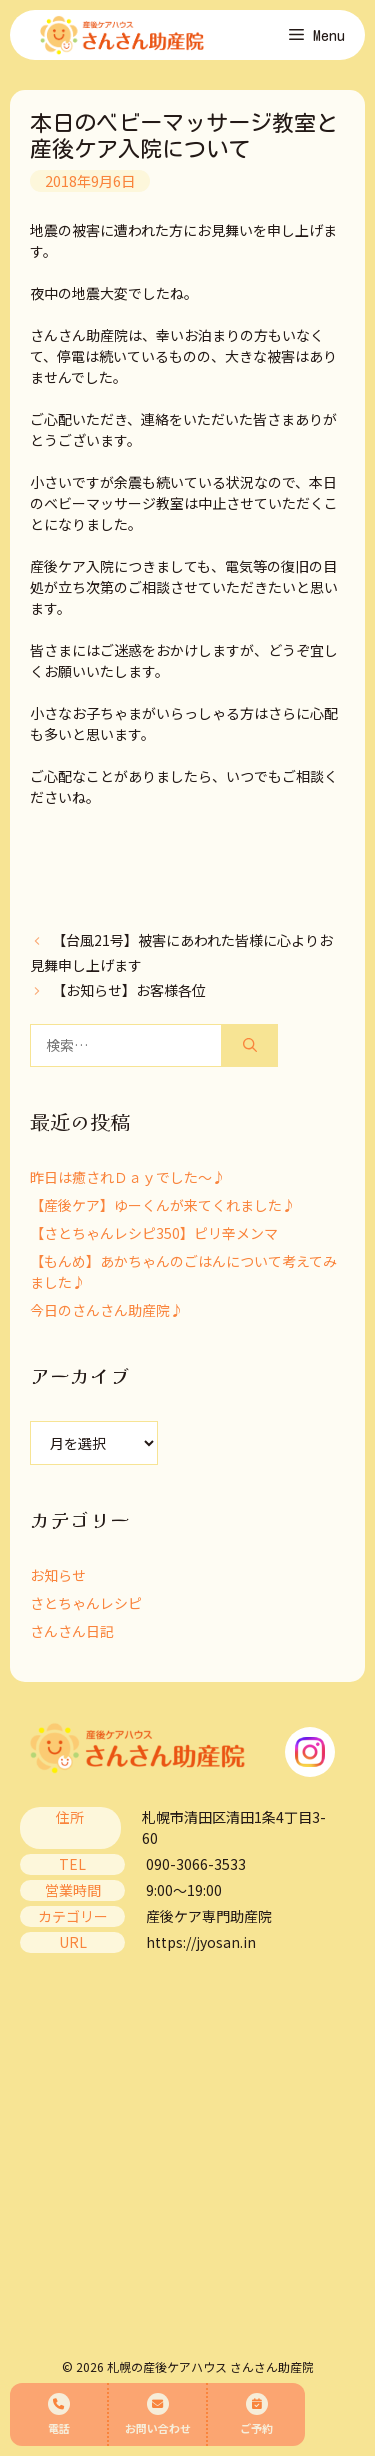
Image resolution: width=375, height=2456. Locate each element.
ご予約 (256, 2414)
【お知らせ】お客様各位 (129, 990)
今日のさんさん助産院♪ (107, 1310)
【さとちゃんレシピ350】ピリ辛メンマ (154, 1233)
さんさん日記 (72, 1631)
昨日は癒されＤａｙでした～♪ (128, 1177)
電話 (59, 2414)
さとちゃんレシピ (86, 1603)
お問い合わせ (158, 2414)
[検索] (250, 1045)
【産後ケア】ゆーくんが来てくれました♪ (163, 1205)
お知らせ (58, 1575)
